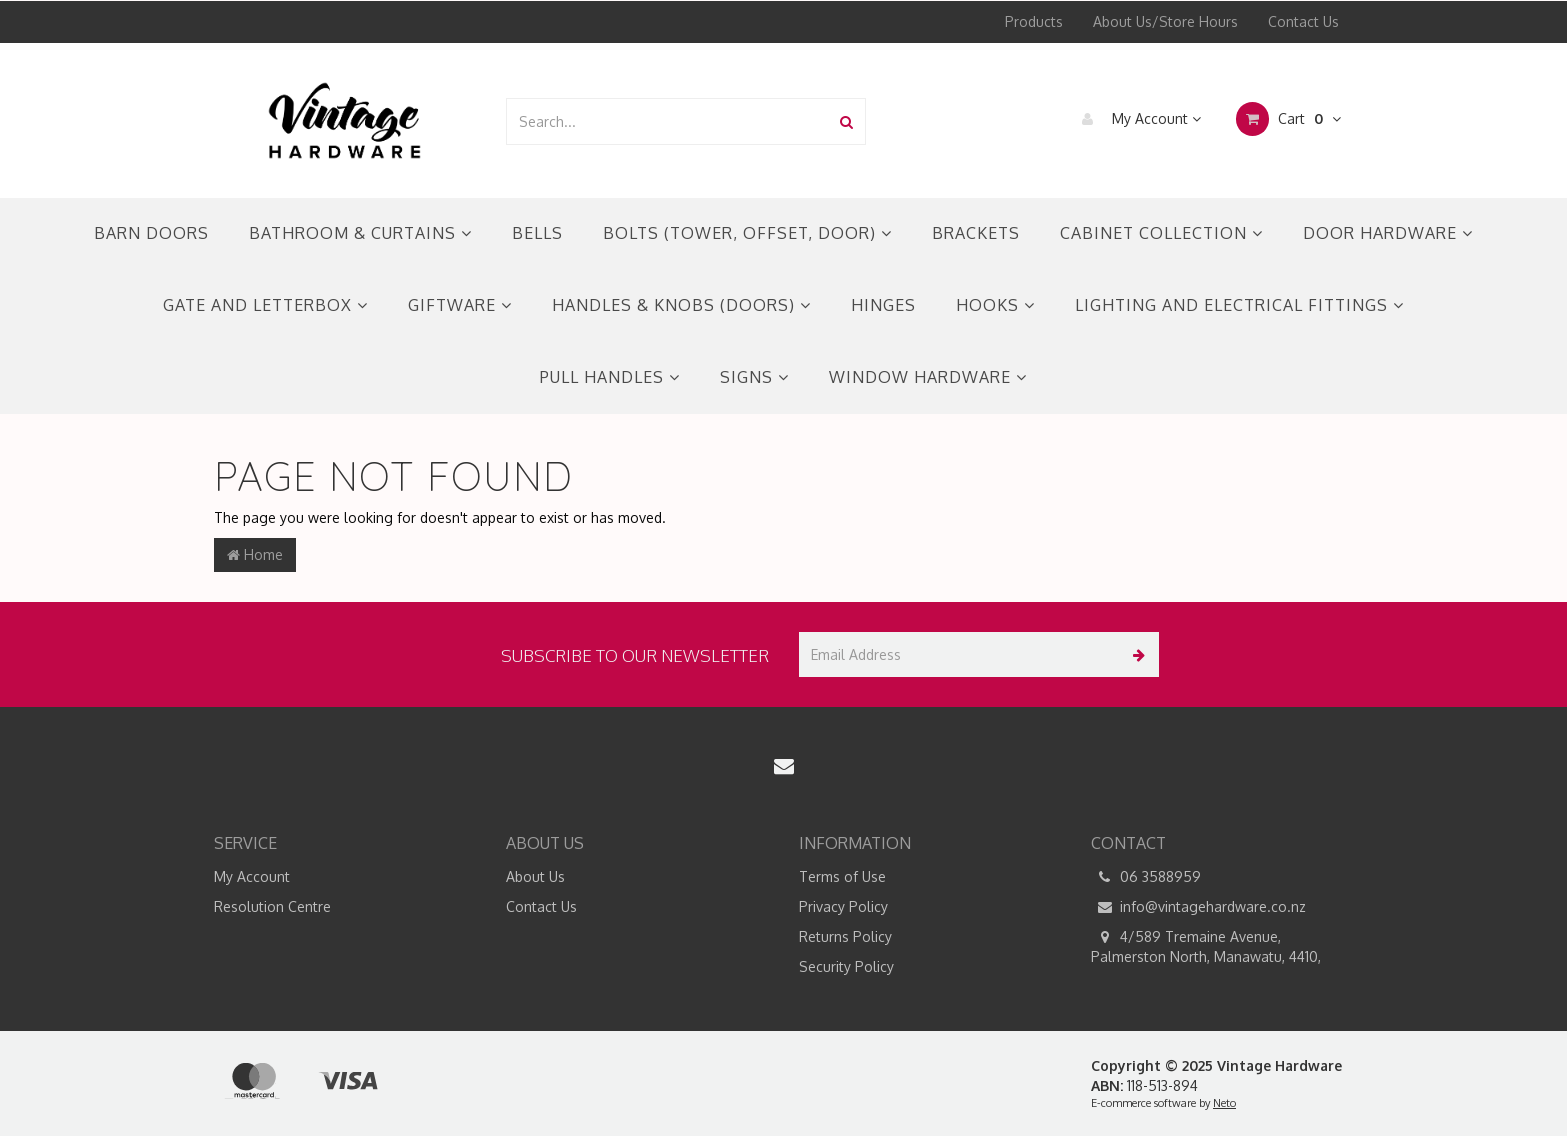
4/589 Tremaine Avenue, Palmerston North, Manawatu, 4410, (1206, 946)
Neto (1224, 1103)
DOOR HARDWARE (1388, 233)
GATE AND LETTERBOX (265, 305)
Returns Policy (845, 936)
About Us (535, 876)
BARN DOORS (151, 233)
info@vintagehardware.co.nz (1198, 907)
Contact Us (1303, 21)
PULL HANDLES (610, 377)
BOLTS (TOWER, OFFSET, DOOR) (747, 233)
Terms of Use (842, 876)
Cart (1288, 119)
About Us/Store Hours (1165, 21)
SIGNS (754, 377)
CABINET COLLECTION (1161, 233)
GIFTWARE (460, 305)
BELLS (537, 233)
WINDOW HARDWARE (928, 377)
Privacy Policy (843, 906)
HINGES (883, 305)
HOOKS (995, 305)
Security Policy (846, 966)
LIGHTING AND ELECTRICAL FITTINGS (1239, 305)
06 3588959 (1146, 877)
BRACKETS (976, 233)
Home (255, 554)
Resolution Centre (272, 906)
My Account (1136, 119)
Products (1034, 21)
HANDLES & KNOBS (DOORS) (681, 305)
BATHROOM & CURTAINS (360, 233)
